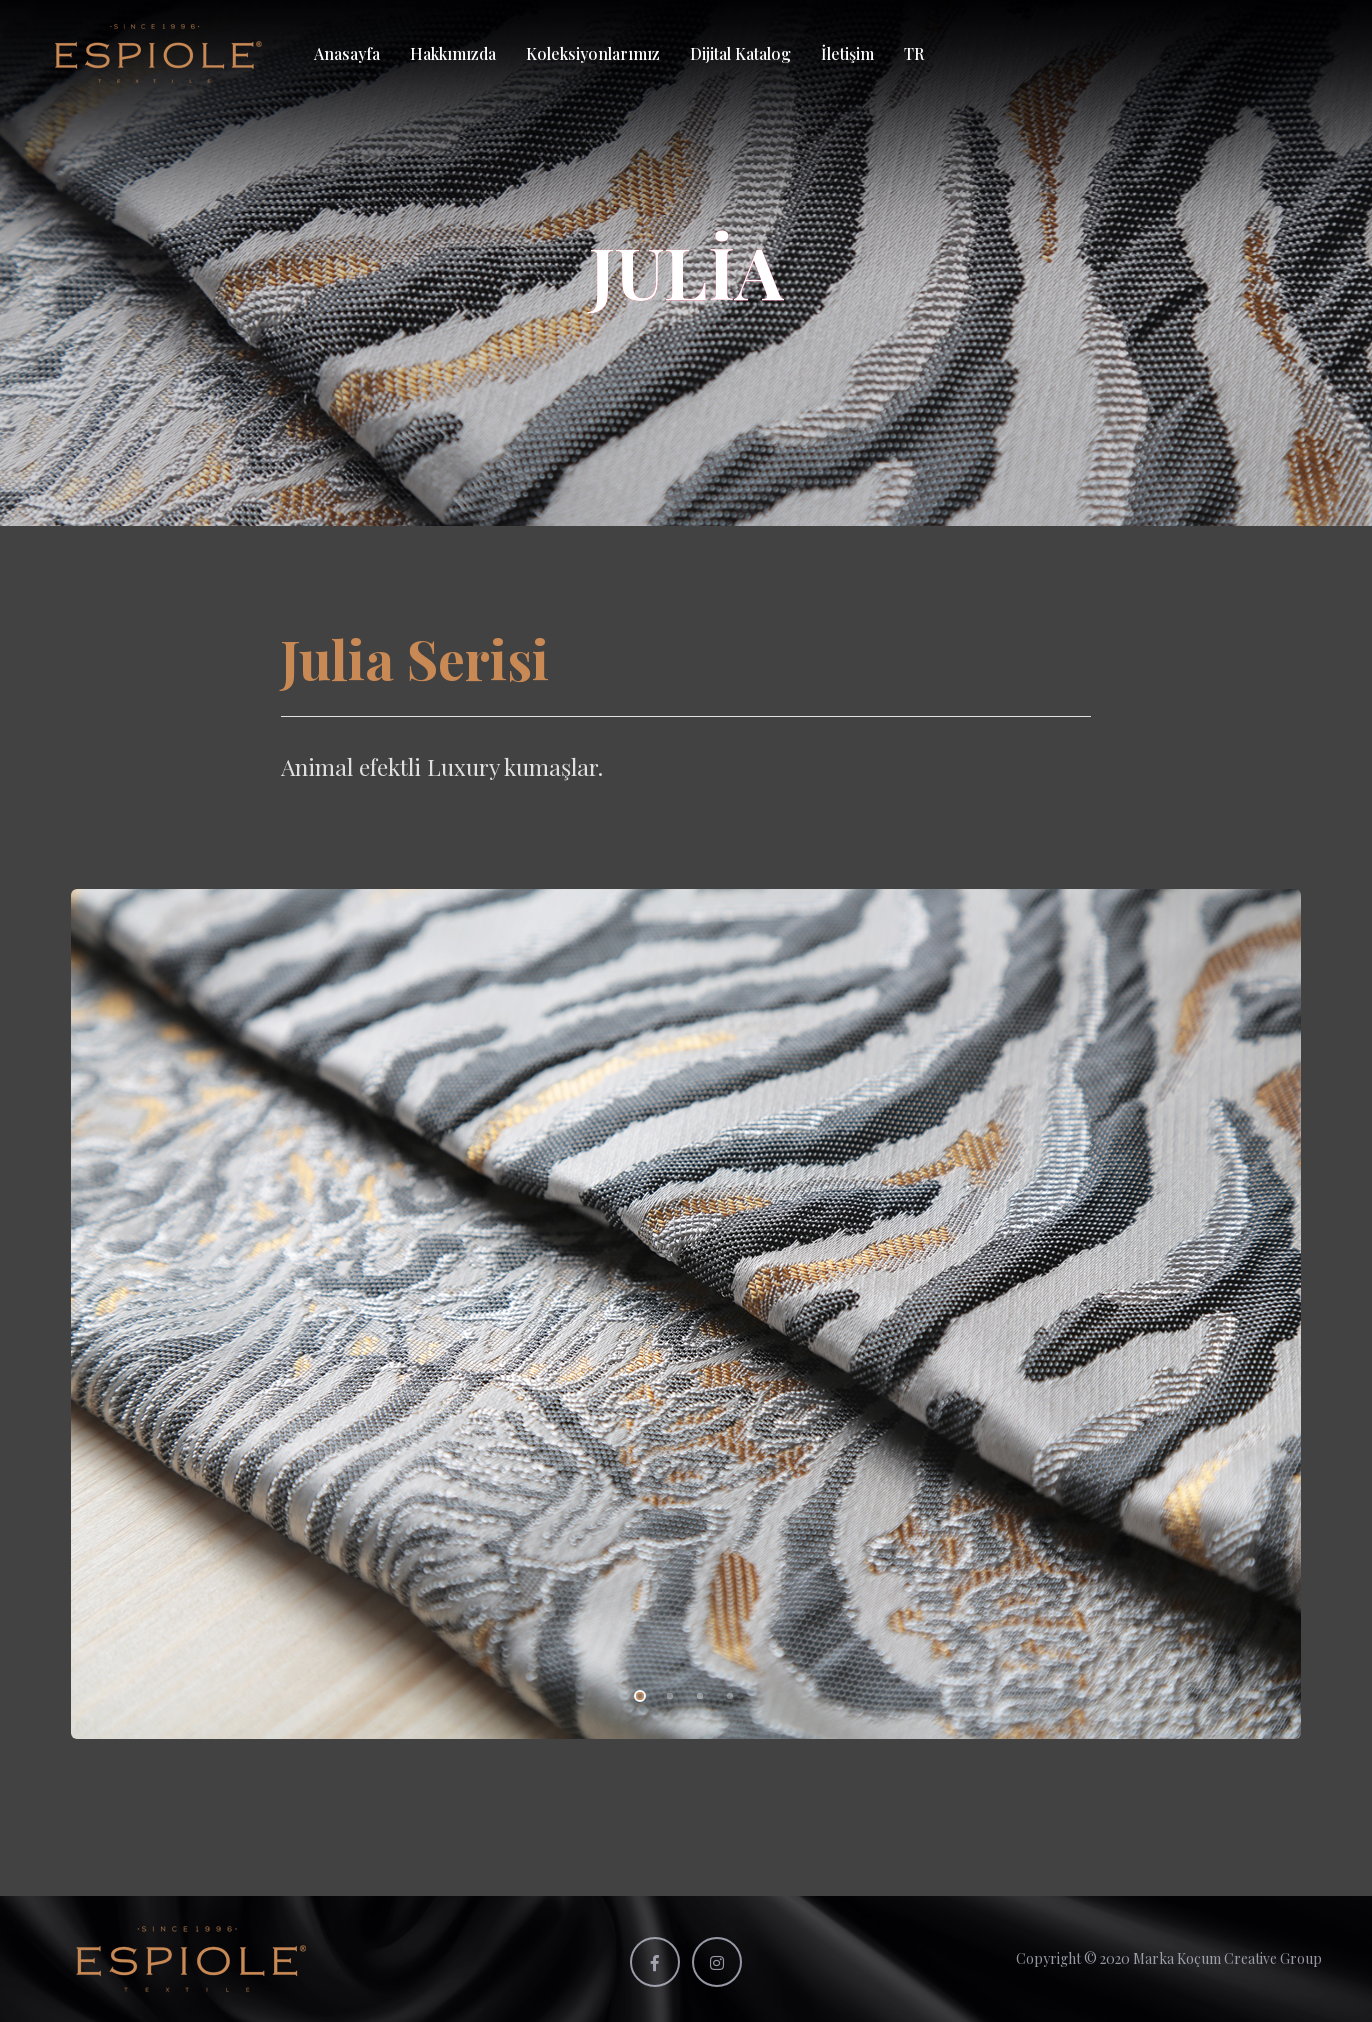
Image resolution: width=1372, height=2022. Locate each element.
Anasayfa (347, 53)
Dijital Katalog (740, 53)
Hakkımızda (453, 53)
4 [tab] (726, 1693)
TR (914, 53)
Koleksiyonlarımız (593, 53)
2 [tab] (666, 1693)
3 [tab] (696, 1693)
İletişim (847, 53)
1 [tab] (636, 1693)
